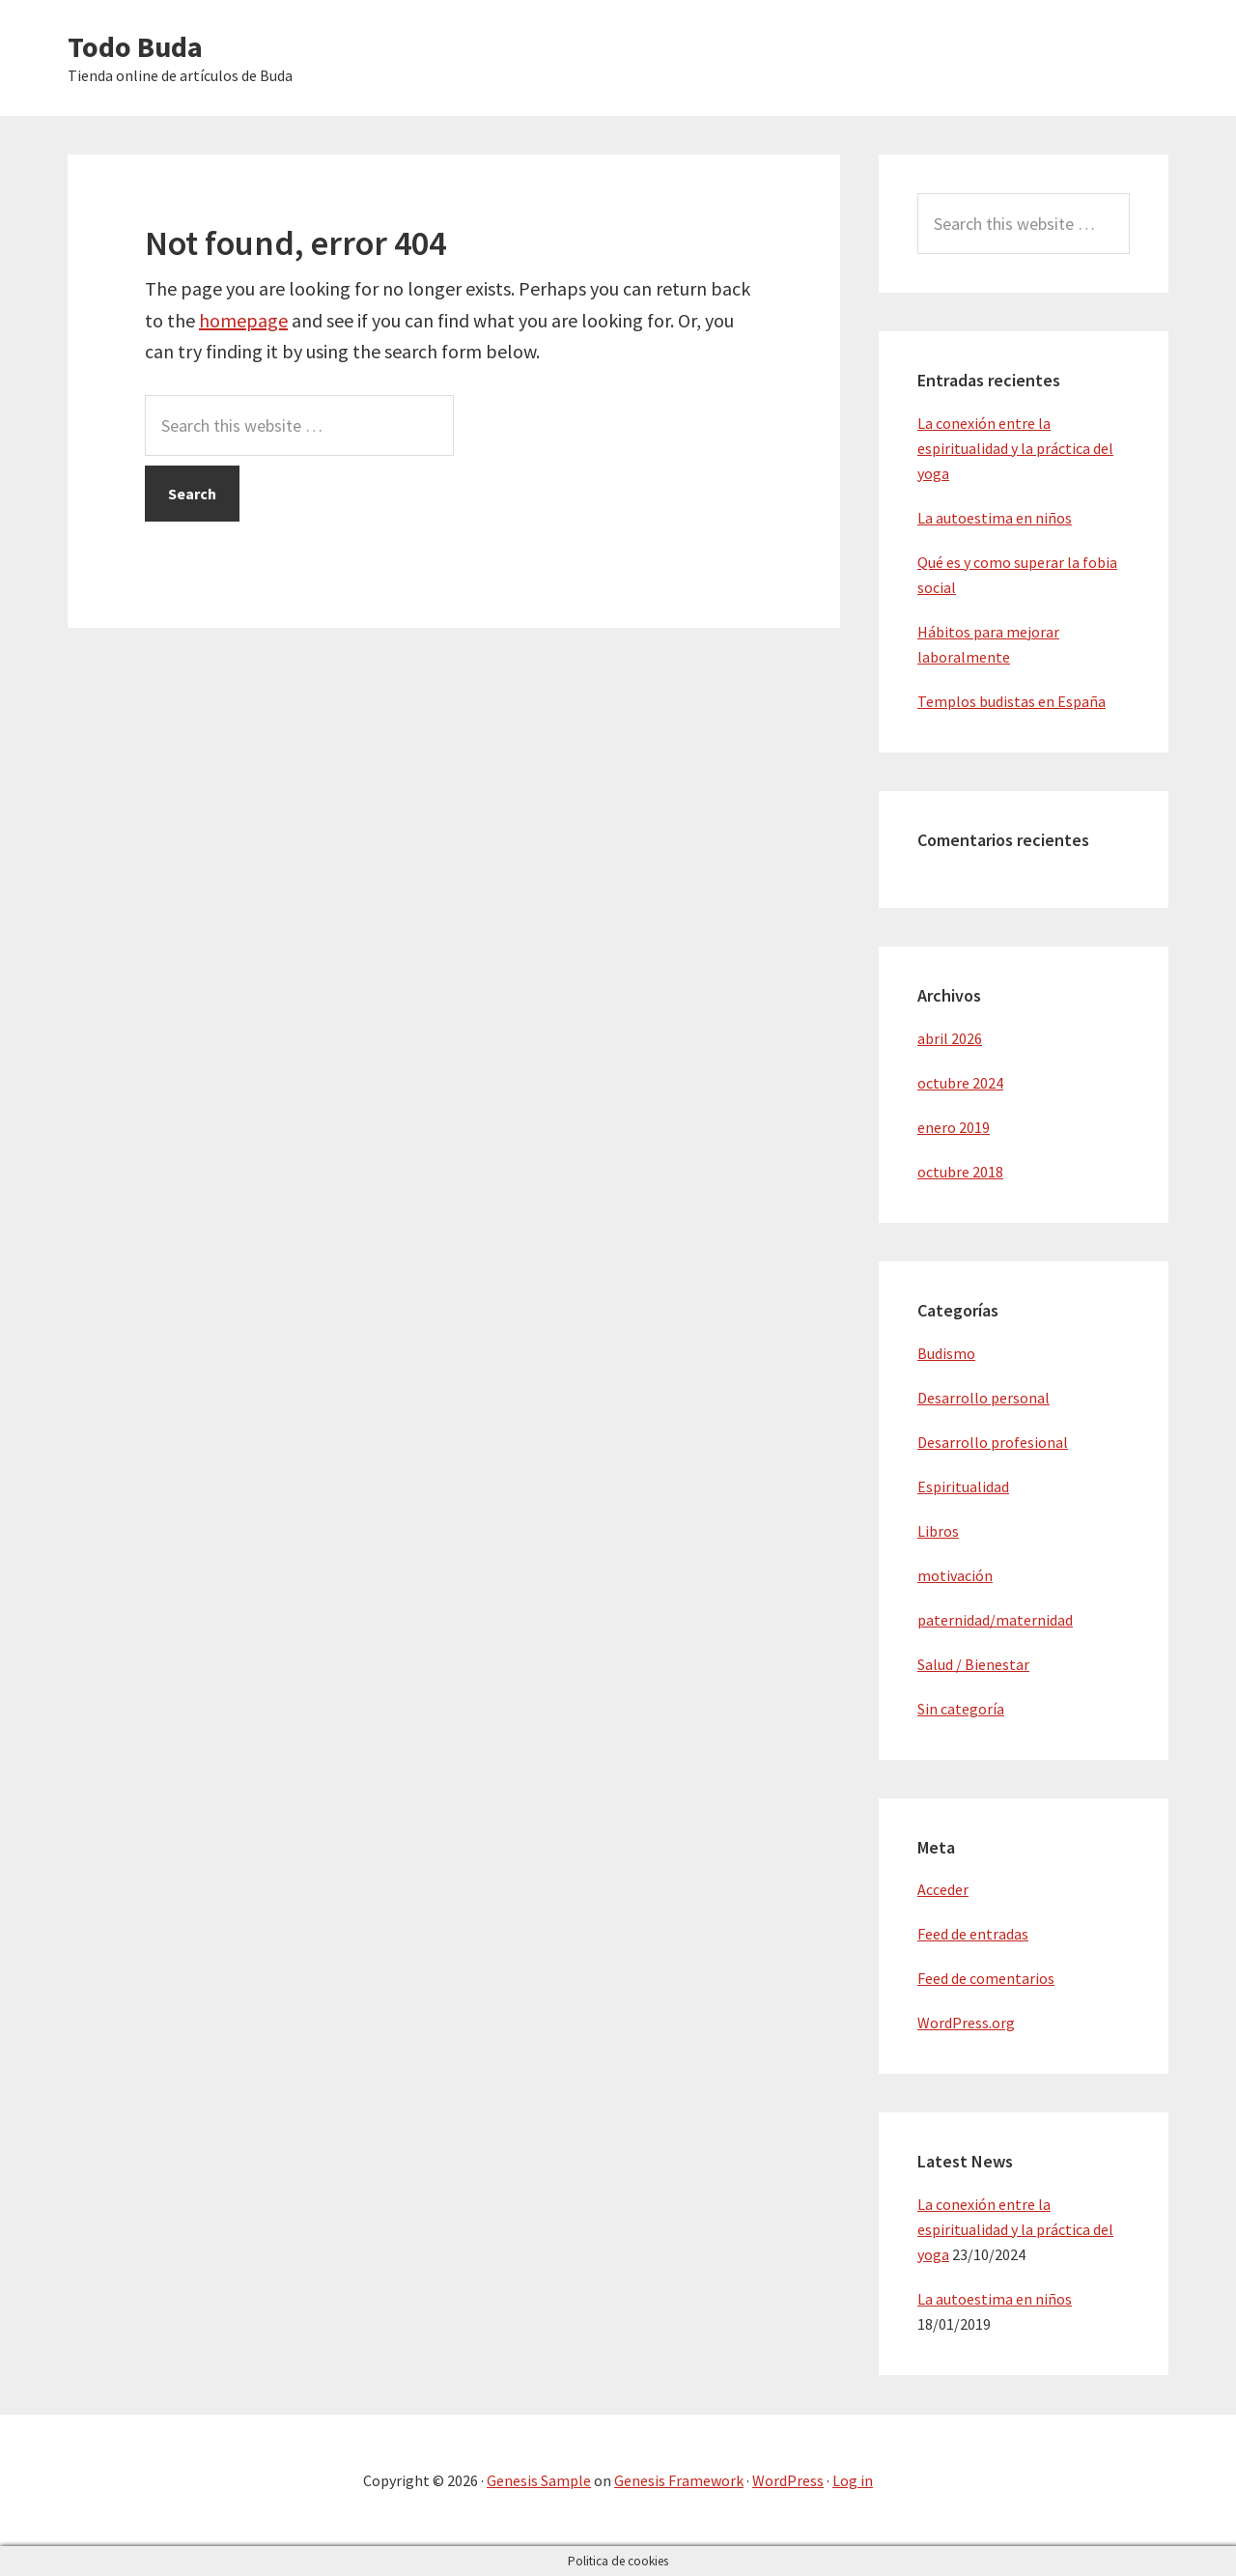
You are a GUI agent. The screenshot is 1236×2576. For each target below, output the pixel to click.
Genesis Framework (679, 2480)
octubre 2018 (960, 1171)
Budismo (946, 1353)
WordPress (788, 2480)
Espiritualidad (963, 1486)
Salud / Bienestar (973, 1664)
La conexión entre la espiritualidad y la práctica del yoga (1015, 448)
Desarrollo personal (983, 1397)
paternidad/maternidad (995, 1619)
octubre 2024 (960, 1082)
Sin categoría (960, 1708)
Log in (852, 2480)
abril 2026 (949, 1038)
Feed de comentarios (985, 1978)
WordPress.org (966, 2022)
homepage (243, 320)
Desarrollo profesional (992, 1442)
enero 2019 (953, 1127)
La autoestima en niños (994, 517)
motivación (955, 1575)
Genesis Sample (539, 2480)
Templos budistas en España (1011, 701)
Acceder (943, 1889)
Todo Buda (135, 46)
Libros (938, 1531)
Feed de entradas (972, 1933)
